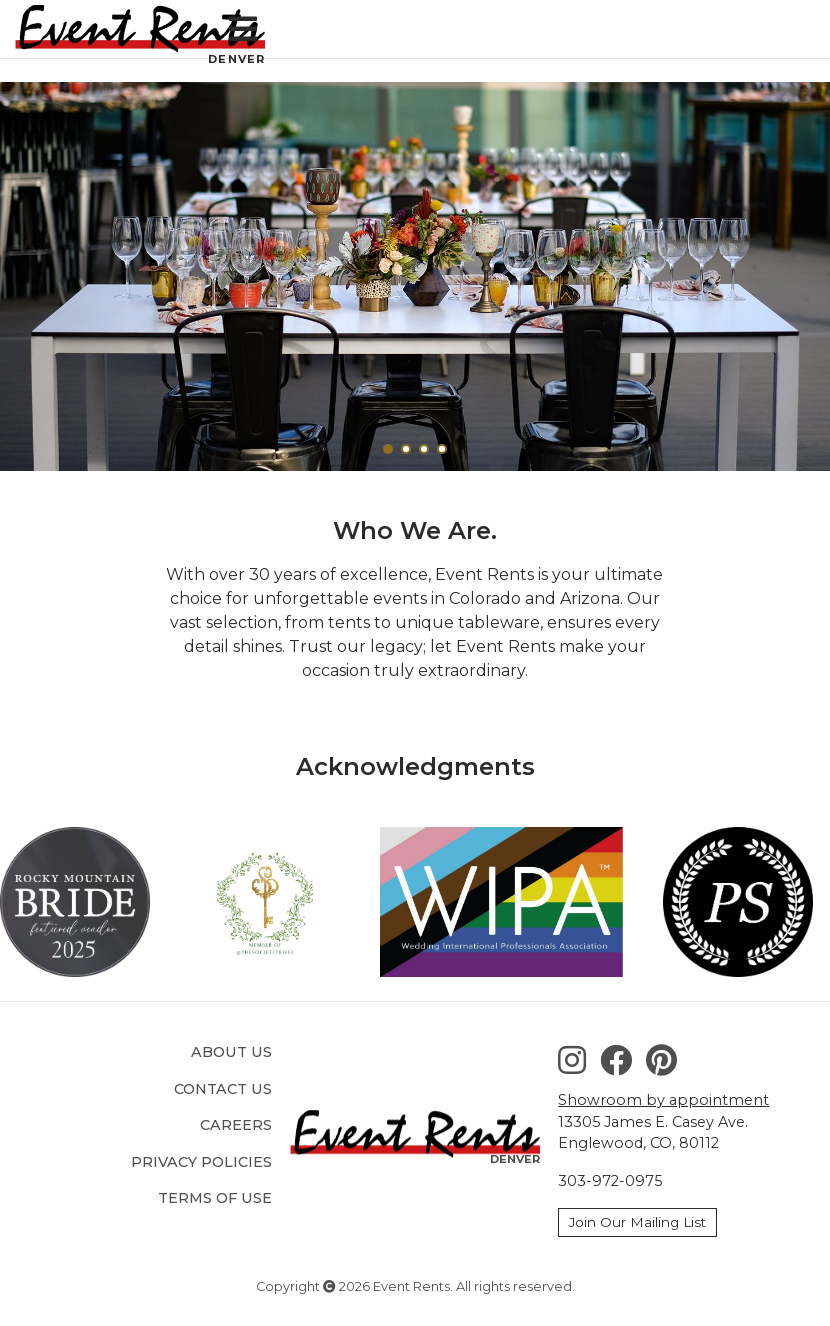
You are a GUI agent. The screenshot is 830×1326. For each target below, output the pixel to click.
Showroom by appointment (663, 1100)
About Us (231, 1052)
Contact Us (223, 1089)
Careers (236, 1125)
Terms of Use (215, 1198)
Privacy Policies (201, 1162)
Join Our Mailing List (637, 1222)
